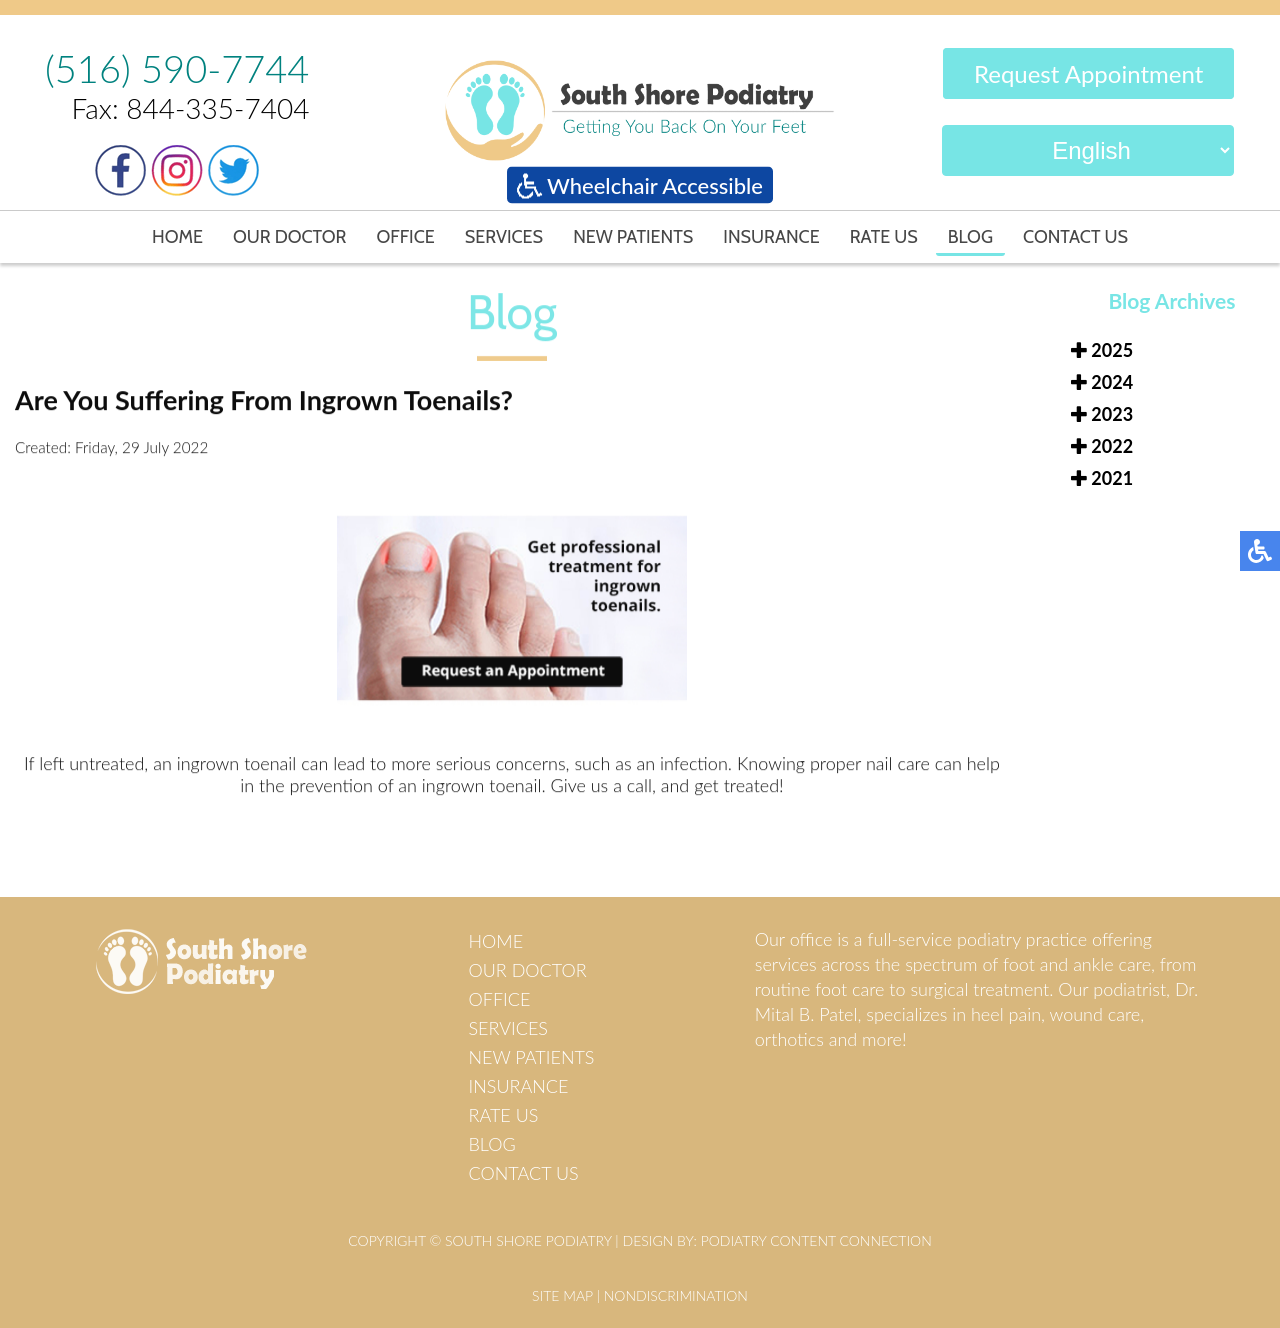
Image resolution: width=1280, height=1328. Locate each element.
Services (504, 237)
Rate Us (884, 237)
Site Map (562, 1295)
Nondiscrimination (676, 1295)
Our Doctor (290, 237)
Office (405, 237)
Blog (970, 237)
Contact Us (1075, 237)
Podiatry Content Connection (816, 1240)
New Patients (633, 237)
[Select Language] (1088, 151)
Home (177, 237)
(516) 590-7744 (177, 68)
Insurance (771, 237)
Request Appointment (1088, 74)
